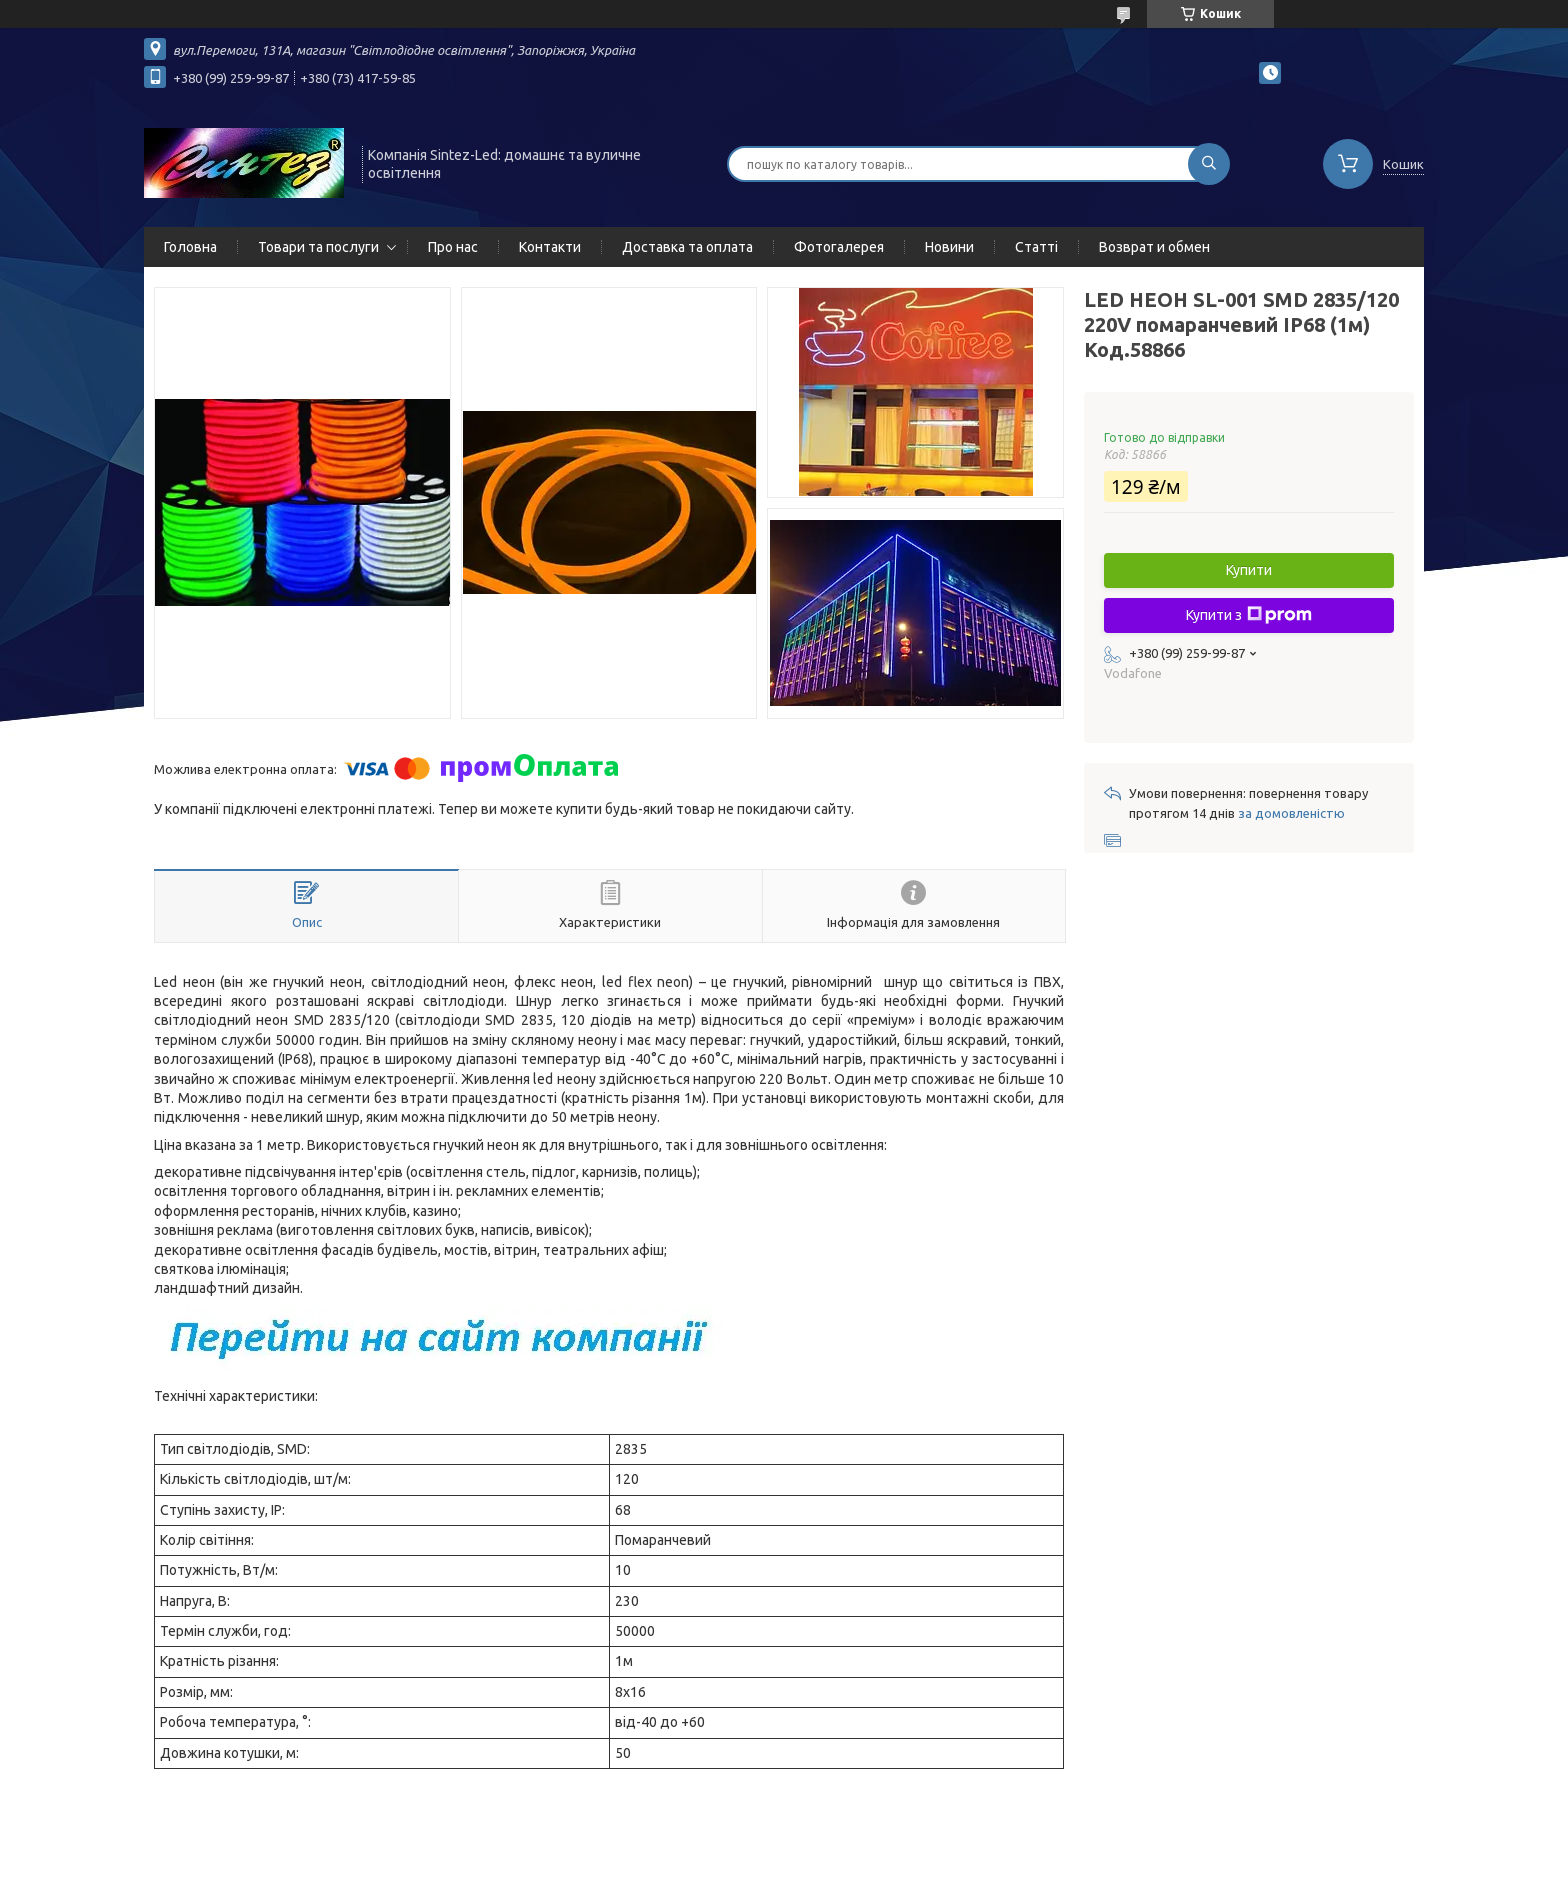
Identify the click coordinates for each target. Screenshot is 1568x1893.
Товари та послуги (318, 247)
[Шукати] (1209, 164)
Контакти (550, 247)
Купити (1249, 570)
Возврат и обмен (1154, 247)
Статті (1036, 247)
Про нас (453, 247)
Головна (190, 247)
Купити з (1249, 615)
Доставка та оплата (687, 247)
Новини (949, 247)
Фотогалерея (839, 247)
